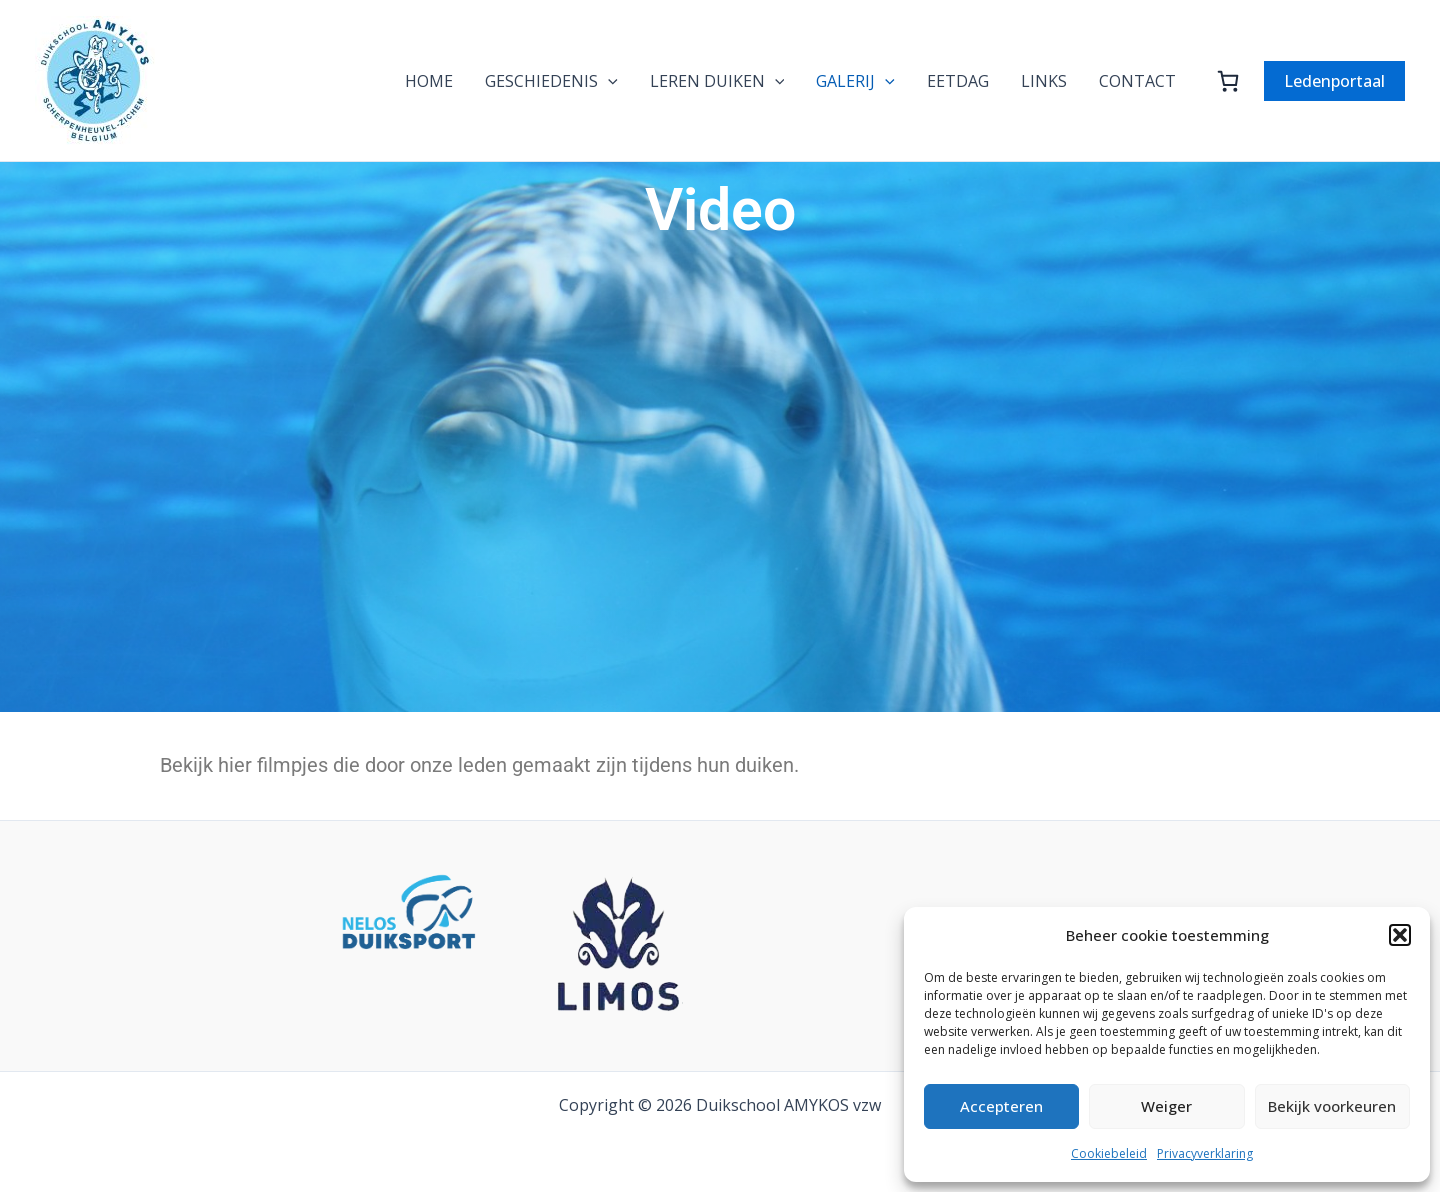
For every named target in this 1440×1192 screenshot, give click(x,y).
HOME (429, 81)
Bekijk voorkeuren (1332, 1106)
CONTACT (1137, 81)
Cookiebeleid (1109, 1153)
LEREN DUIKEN (717, 81)
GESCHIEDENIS (551, 81)
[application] (608, 81)
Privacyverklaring (1205, 1153)
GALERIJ (855, 81)
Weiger (1166, 1106)
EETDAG (958, 81)
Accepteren (1001, 1106)
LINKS (1044, 81)
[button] (1400, 935)
